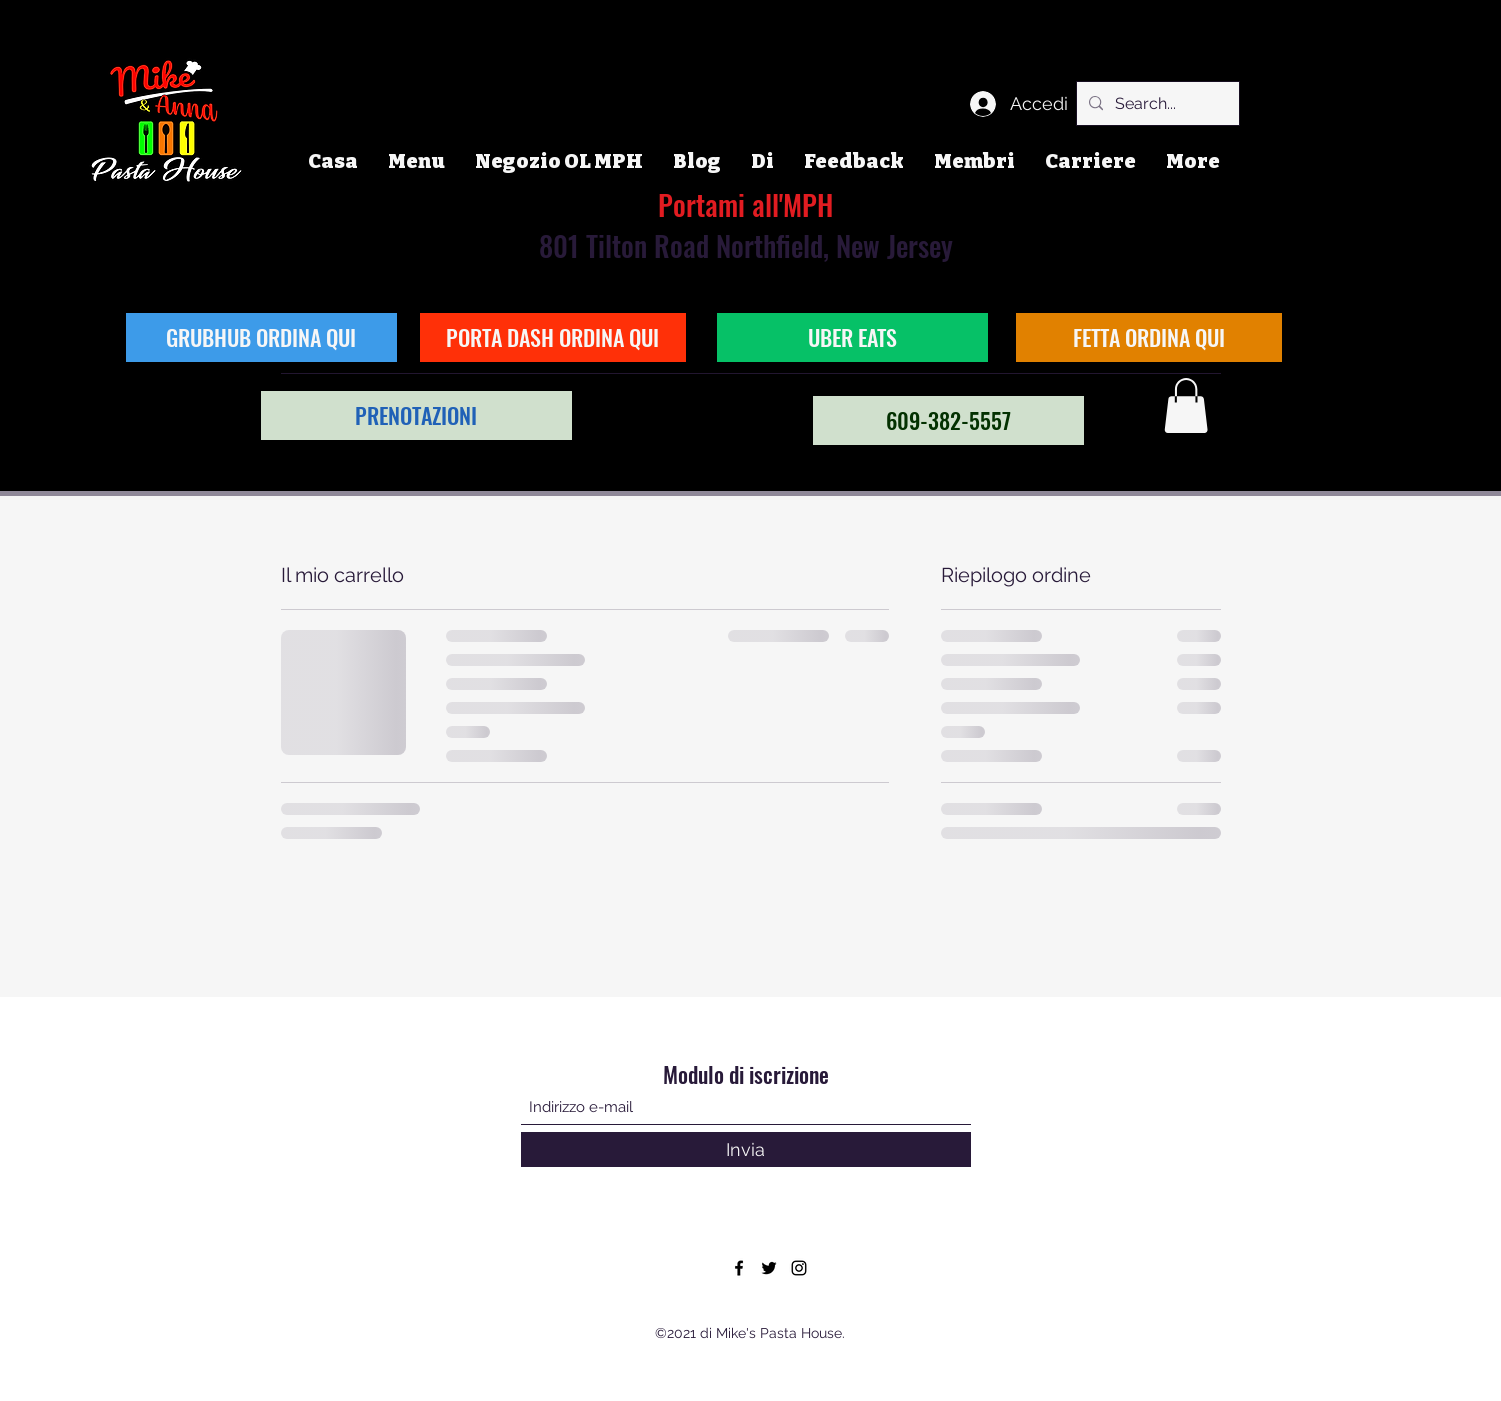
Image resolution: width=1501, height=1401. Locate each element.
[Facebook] (739, 1268)
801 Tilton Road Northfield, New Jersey (746, 225)
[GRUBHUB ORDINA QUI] (261, 337)
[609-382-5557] (948, 420)
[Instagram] (799, 1268)
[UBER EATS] (852, 337)
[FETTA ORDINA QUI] (1149, 337)
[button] (1186, 405)
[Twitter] (769, 1268)
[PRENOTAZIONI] (416, 415)
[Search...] (1156, 104)
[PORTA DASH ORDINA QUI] (553, 337)
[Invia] (746, 1149)
